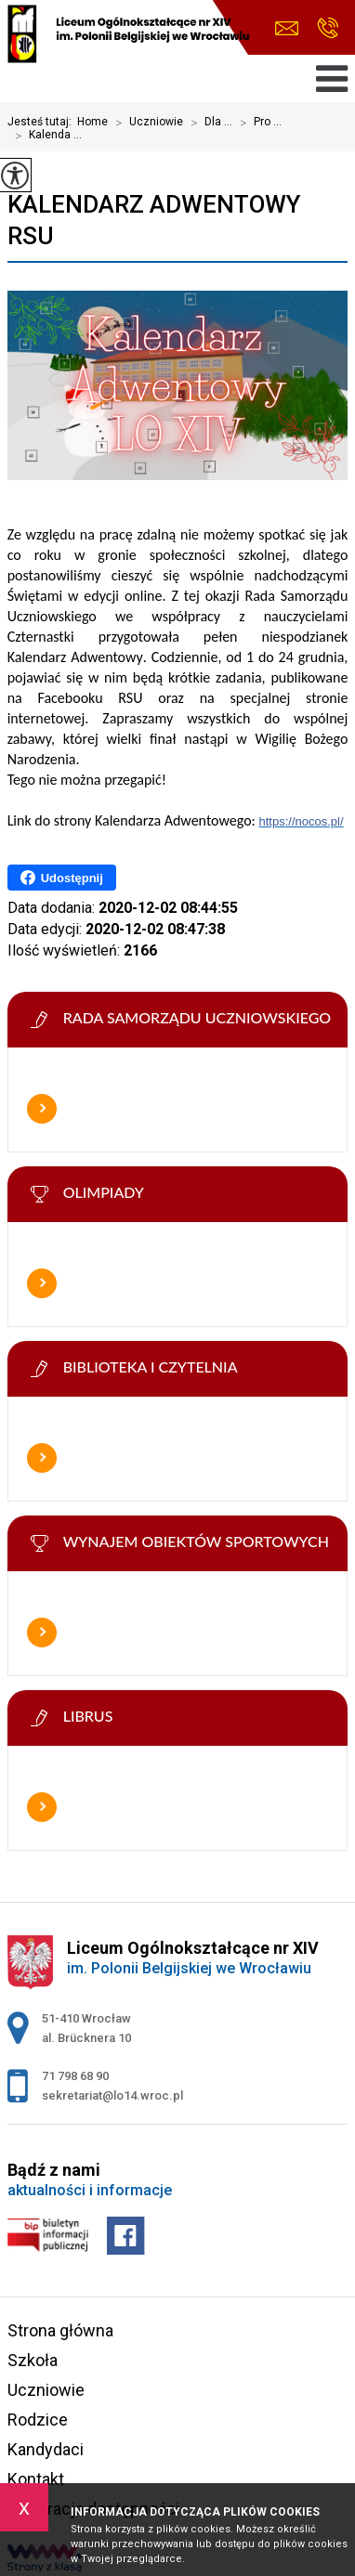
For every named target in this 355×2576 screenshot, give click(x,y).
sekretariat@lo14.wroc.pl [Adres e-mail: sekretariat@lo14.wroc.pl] (112, 2095)
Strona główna (60, 2330)
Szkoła (32, 2360)
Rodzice (37, 2419)
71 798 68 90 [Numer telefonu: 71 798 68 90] (75, 2076)
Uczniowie (145, 122)
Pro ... (257, 122)
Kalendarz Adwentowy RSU (153, 220)
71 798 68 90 (327, 28)
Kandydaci (45, 2449)
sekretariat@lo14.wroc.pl (286, 28)
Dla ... (207, 122)
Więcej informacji (42, 1109)
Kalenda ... (44, 135)
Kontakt (35, 2479)
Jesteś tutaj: (42, 121)
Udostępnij (61, 877)
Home (92, 121)
